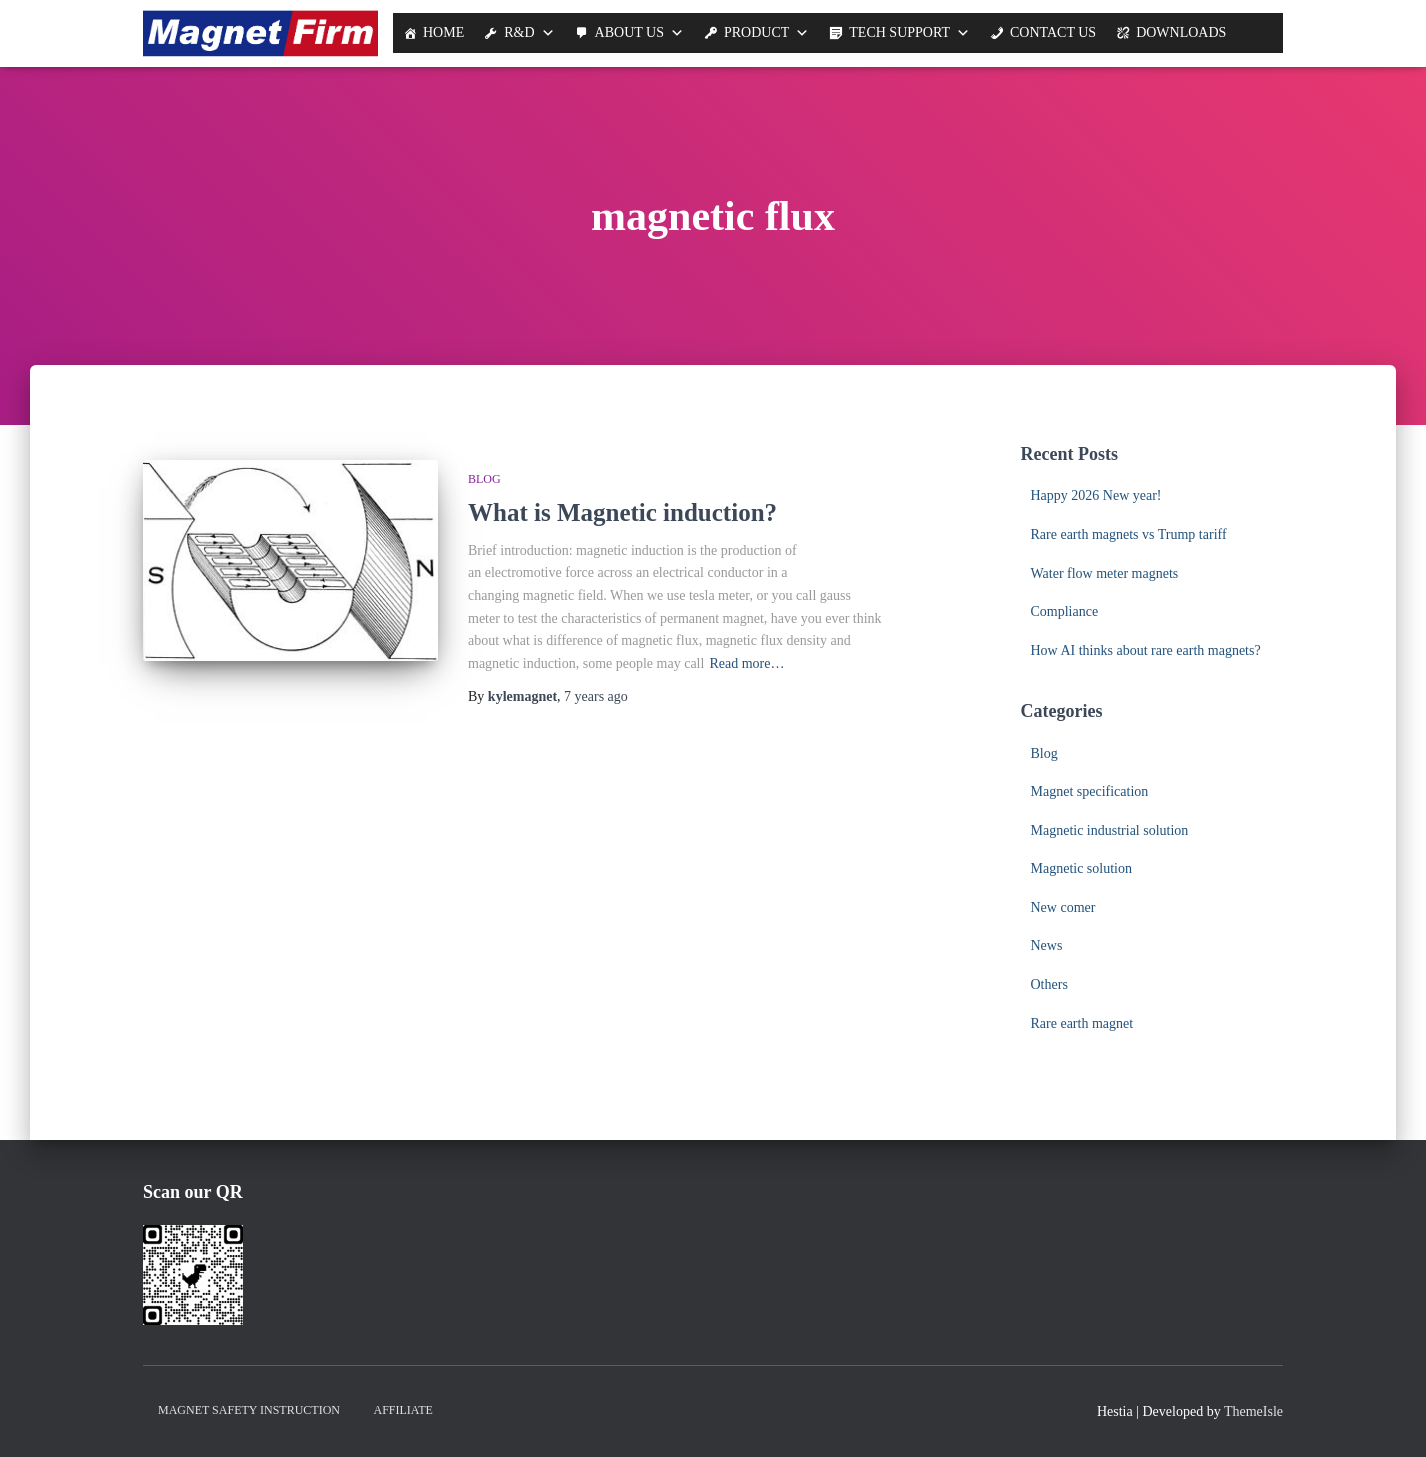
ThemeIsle (1253, 1411)
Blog (484, 479)
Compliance (1065, 611)
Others (1049, 984)
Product (756, 32)
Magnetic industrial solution (1110, 830)
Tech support (899, 32)
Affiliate (403, 1410)
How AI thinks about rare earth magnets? (1146, 650)
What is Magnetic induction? (622, 512)
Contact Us (1053, 32)
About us (629, 32)
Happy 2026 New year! (1096, 495)
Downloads (1181, 32)
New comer (1063, 907)
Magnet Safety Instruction (249, 1410)
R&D (519, 32)
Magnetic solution (1082, 868)
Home (443, 32)
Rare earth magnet (1082, 1023)
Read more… (746, 663)
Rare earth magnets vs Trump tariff (1129, 534)
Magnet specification (1090, 791)
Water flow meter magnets (1105, 573)
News (1047, 945)
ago (596, 696)
